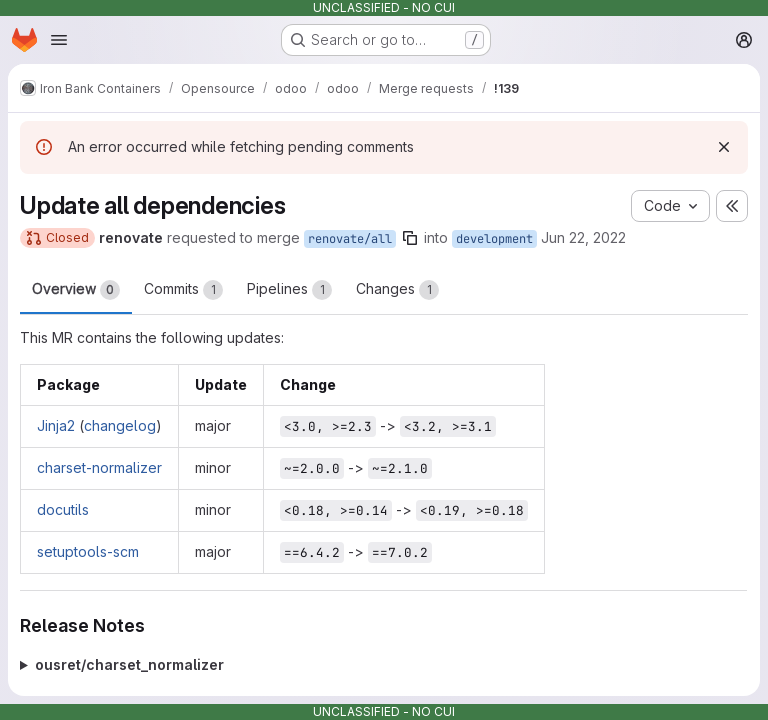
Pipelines (289, 290)
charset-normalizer (99, 467)
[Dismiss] (724, 147)
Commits (183, 290)
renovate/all (350, 239)
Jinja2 (56, 425)
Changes (397, 290)
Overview (76, 290)
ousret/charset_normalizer (129, 664)
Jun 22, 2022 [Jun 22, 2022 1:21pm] (583, 237)
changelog (120, 425)
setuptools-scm (88, 551)
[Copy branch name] (410, 238)
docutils (63, 509)
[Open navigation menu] (59, 40)
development (494, 239)
